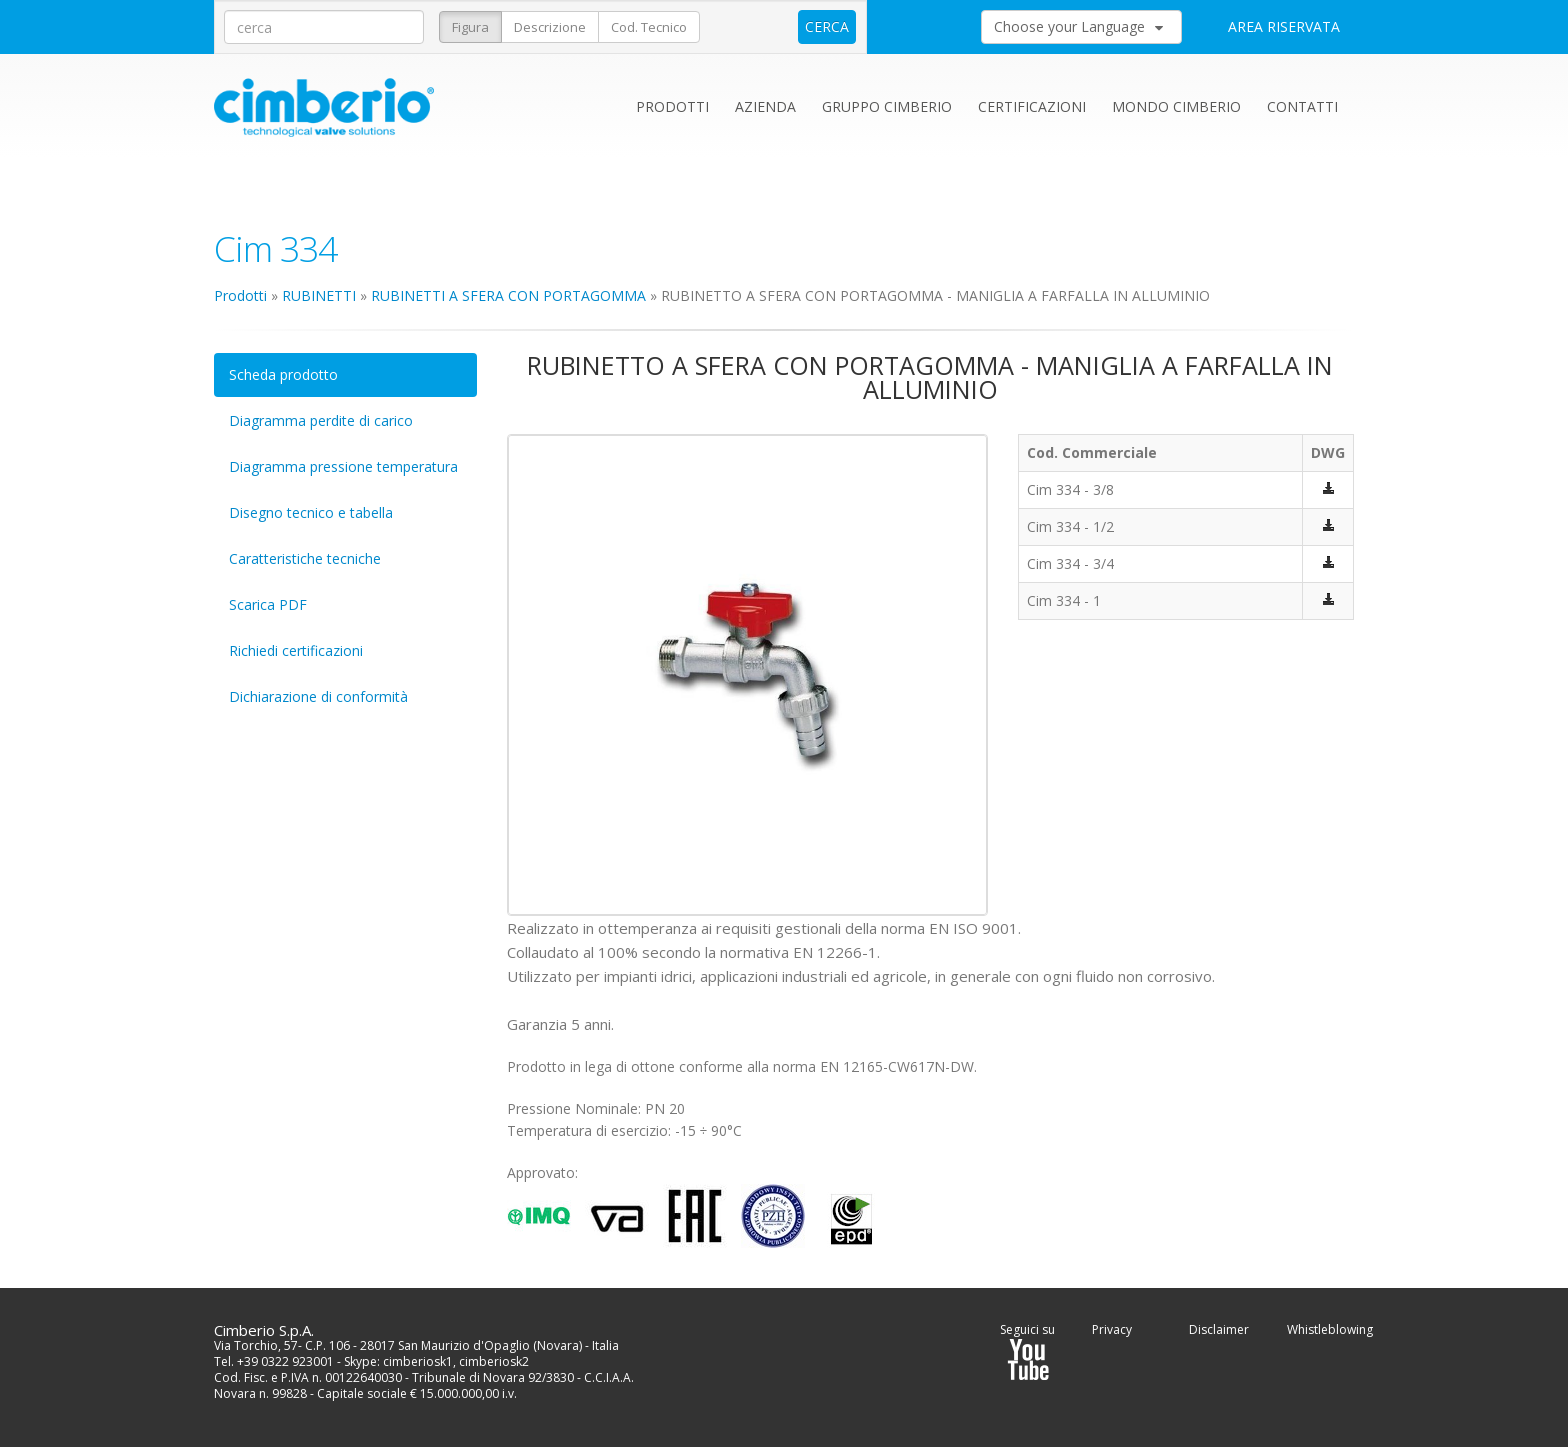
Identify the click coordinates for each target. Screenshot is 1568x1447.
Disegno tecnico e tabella (311, 512)
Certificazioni (1032, 106)
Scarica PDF (268, 604)
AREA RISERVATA (1284, 26)
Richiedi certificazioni (296, 650)
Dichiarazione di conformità (318, 696)
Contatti (1302, 106)
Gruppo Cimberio (887, 106)
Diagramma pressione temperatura (343, 466)
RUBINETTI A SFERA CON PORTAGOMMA (508, 295)
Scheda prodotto (283, 374)
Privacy (1112, 1329)
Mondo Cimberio (1176, 106)
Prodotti (672, 106)
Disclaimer (1219, 1329)
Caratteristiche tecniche (305, 558)
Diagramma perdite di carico (321, 420)
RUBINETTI (319, 295)
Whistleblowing (1330, 1329)
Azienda (765, 106)
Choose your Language (1078, 26)
